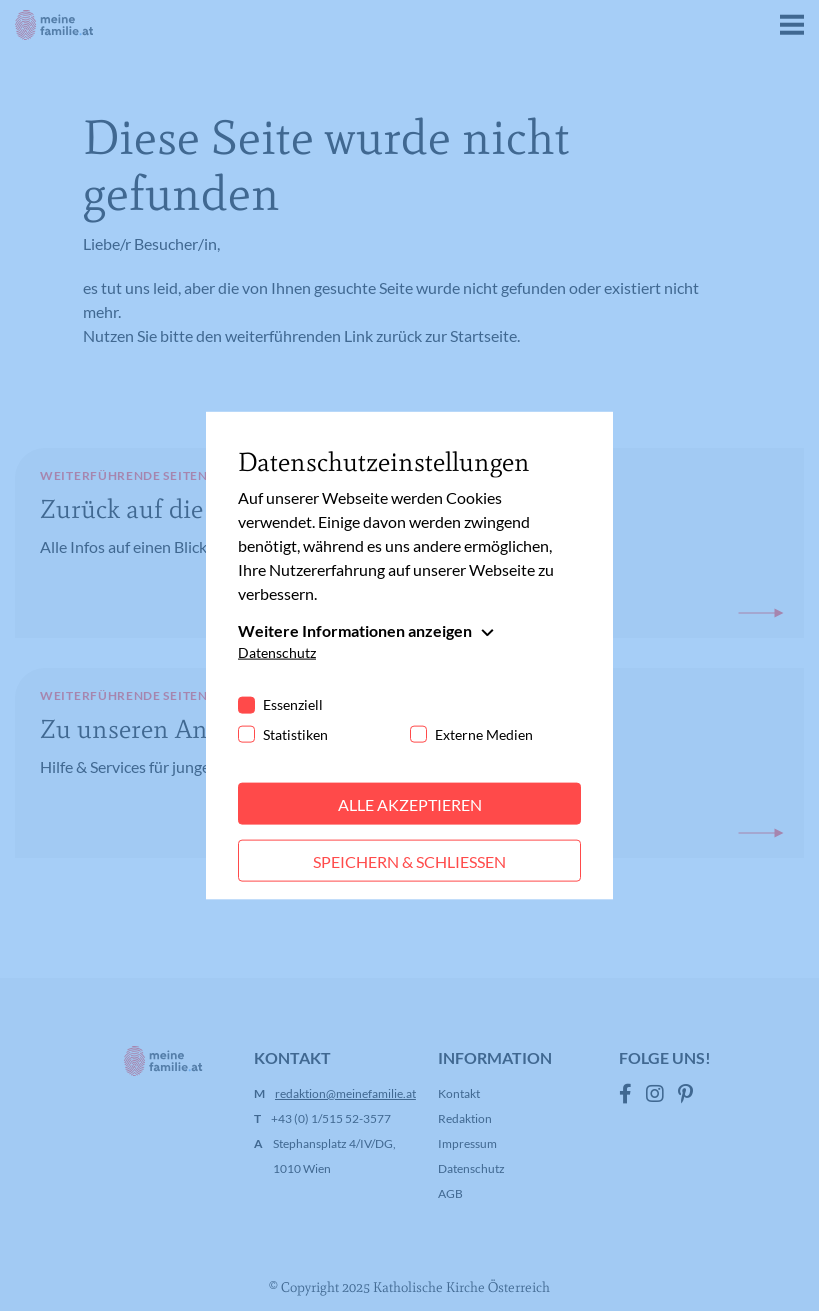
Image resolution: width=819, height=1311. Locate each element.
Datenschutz (277, 651)
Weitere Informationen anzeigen (355, 629)
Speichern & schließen (409, 860)
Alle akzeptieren (410, 803)
